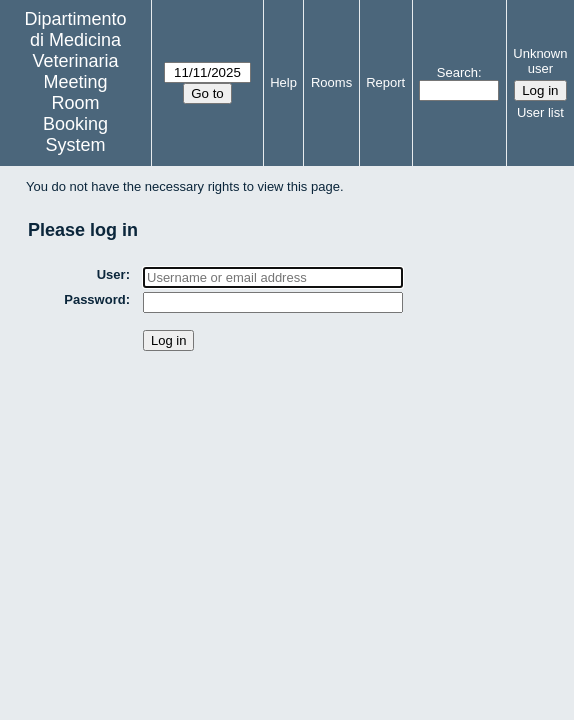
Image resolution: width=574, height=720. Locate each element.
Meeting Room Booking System (75, 113)
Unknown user (540, 61)
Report (385, 82)
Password (94, 299)
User (111, 274)
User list (540, 112)
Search (457, 72)
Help (283, 82)
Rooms (331, 82)
